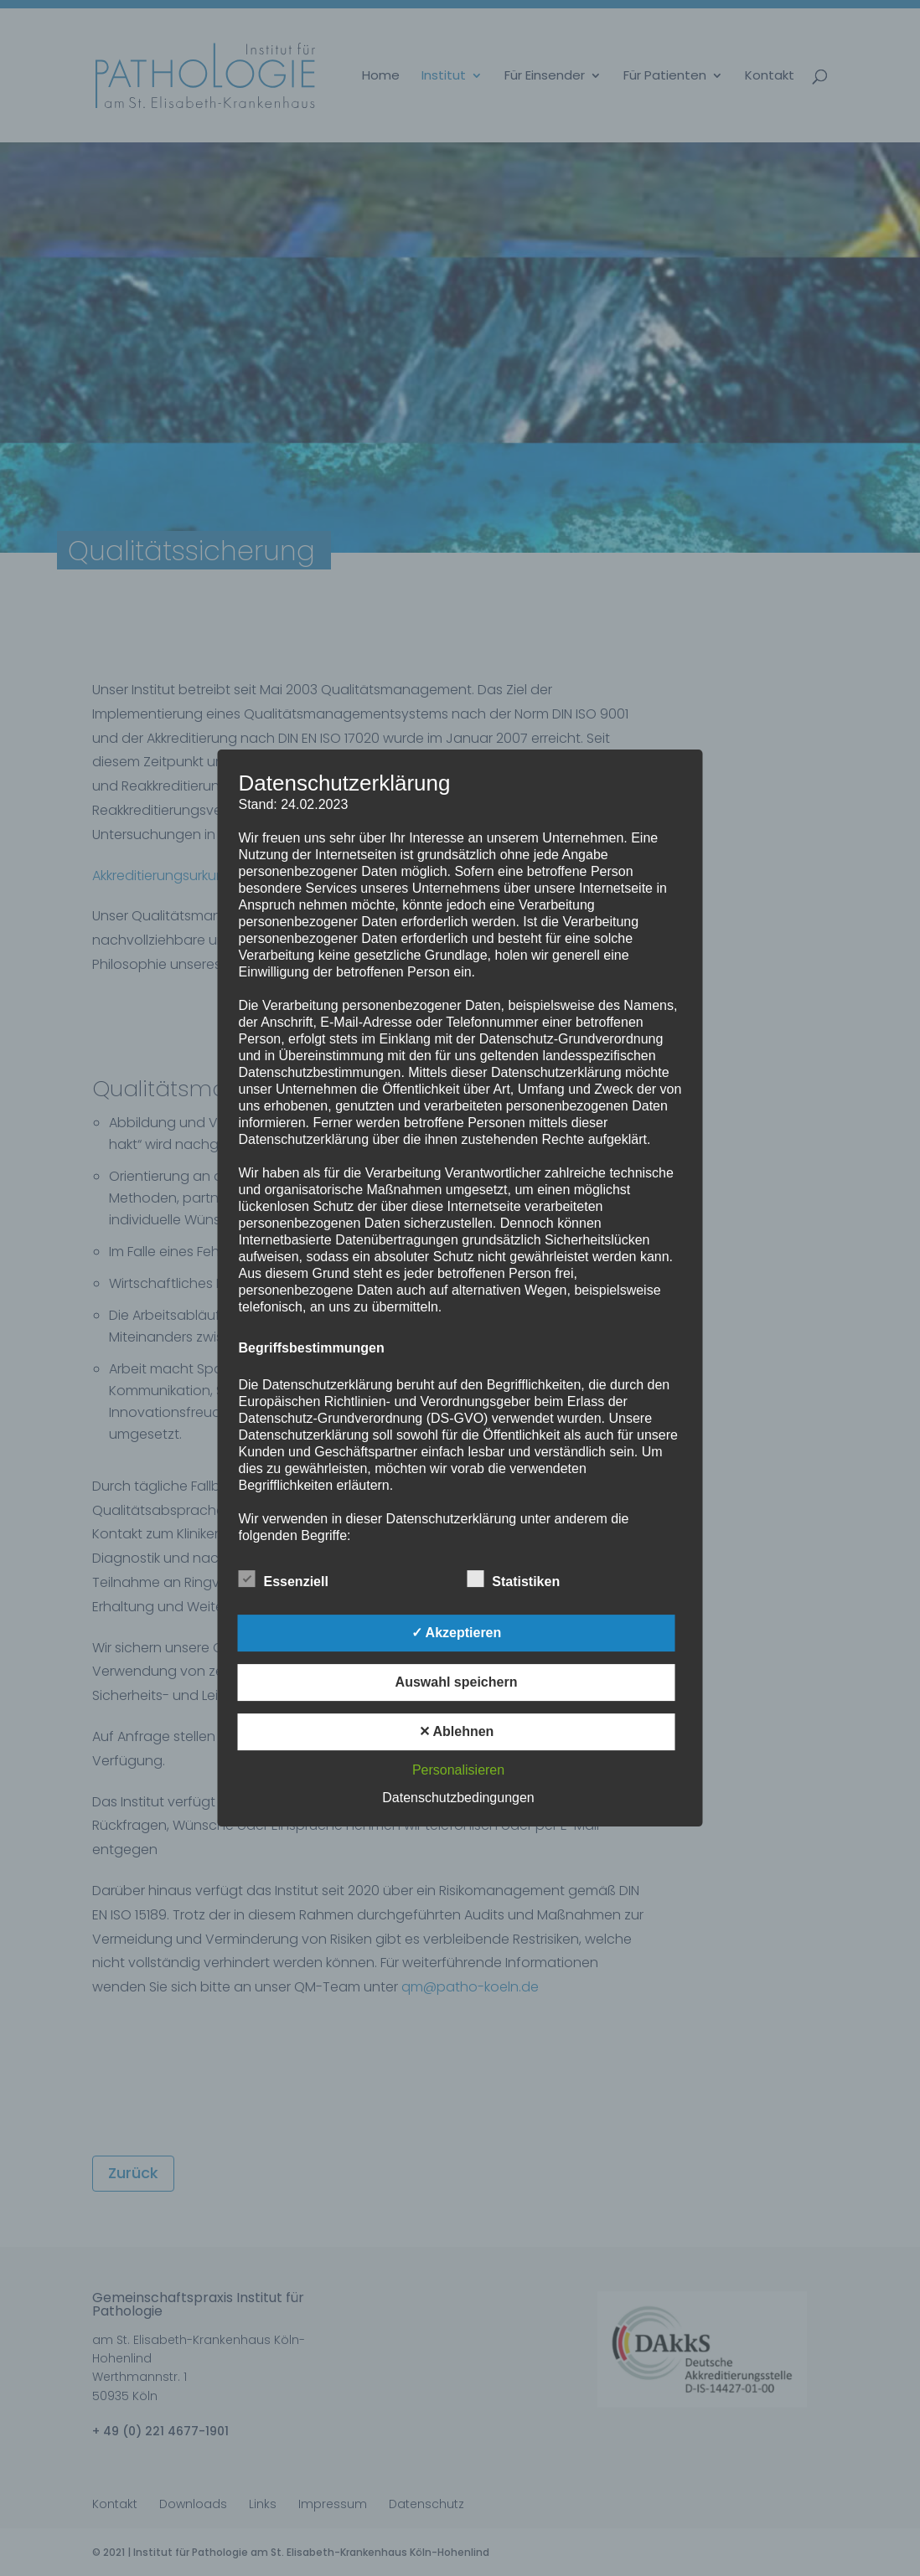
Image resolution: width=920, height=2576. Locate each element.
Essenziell (283, 1579)
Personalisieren (458, 1770)
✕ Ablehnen (456, 1731)
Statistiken (513, 1579)
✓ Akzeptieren (456, 1632)
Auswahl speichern (456, 1682)
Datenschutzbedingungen (458, 1797)
